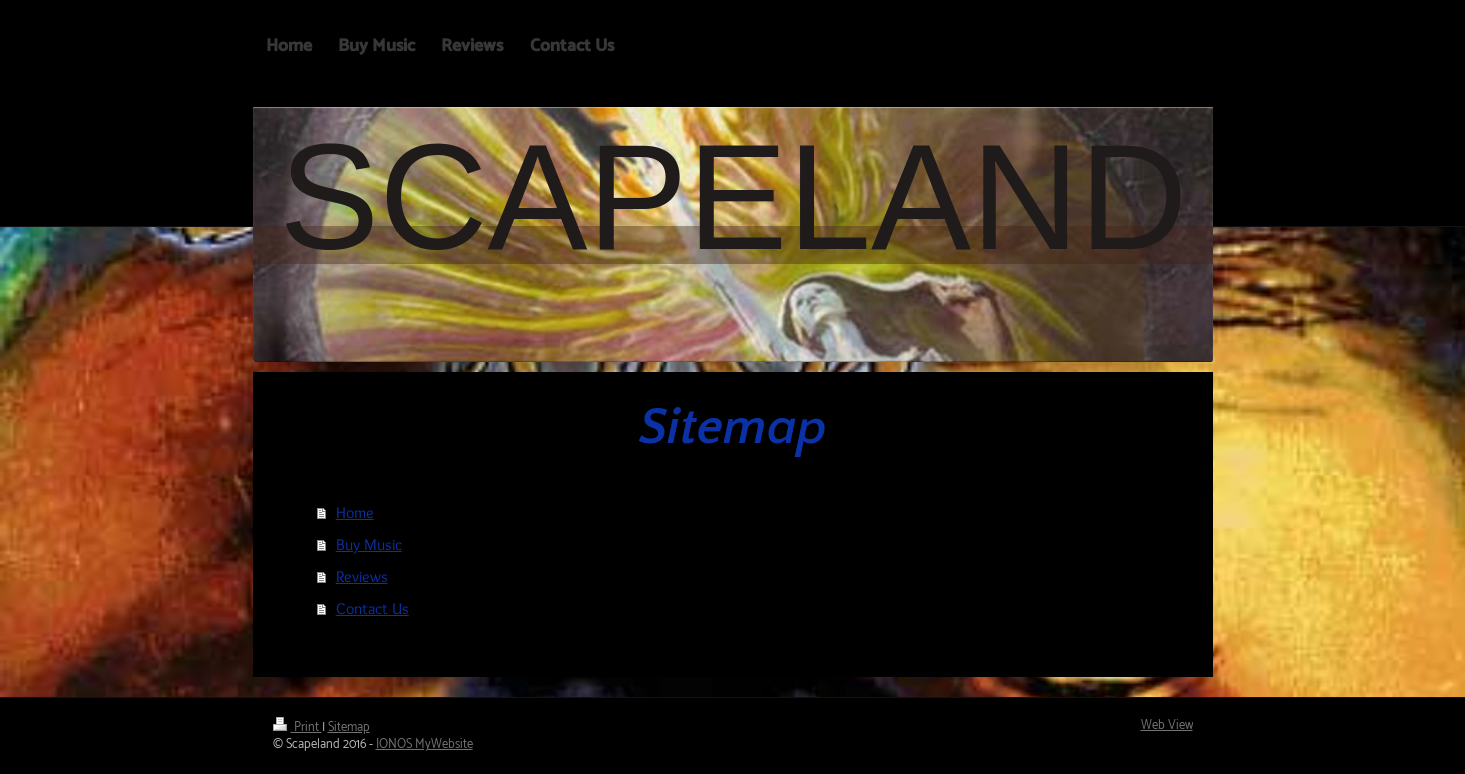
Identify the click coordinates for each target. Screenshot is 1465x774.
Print (297, 727)
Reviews (362, 576)
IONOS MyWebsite (424, 744)
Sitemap (349, 727)
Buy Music (369, 544)
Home (355, 512)
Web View (1167, 725)
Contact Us (372, 608)
